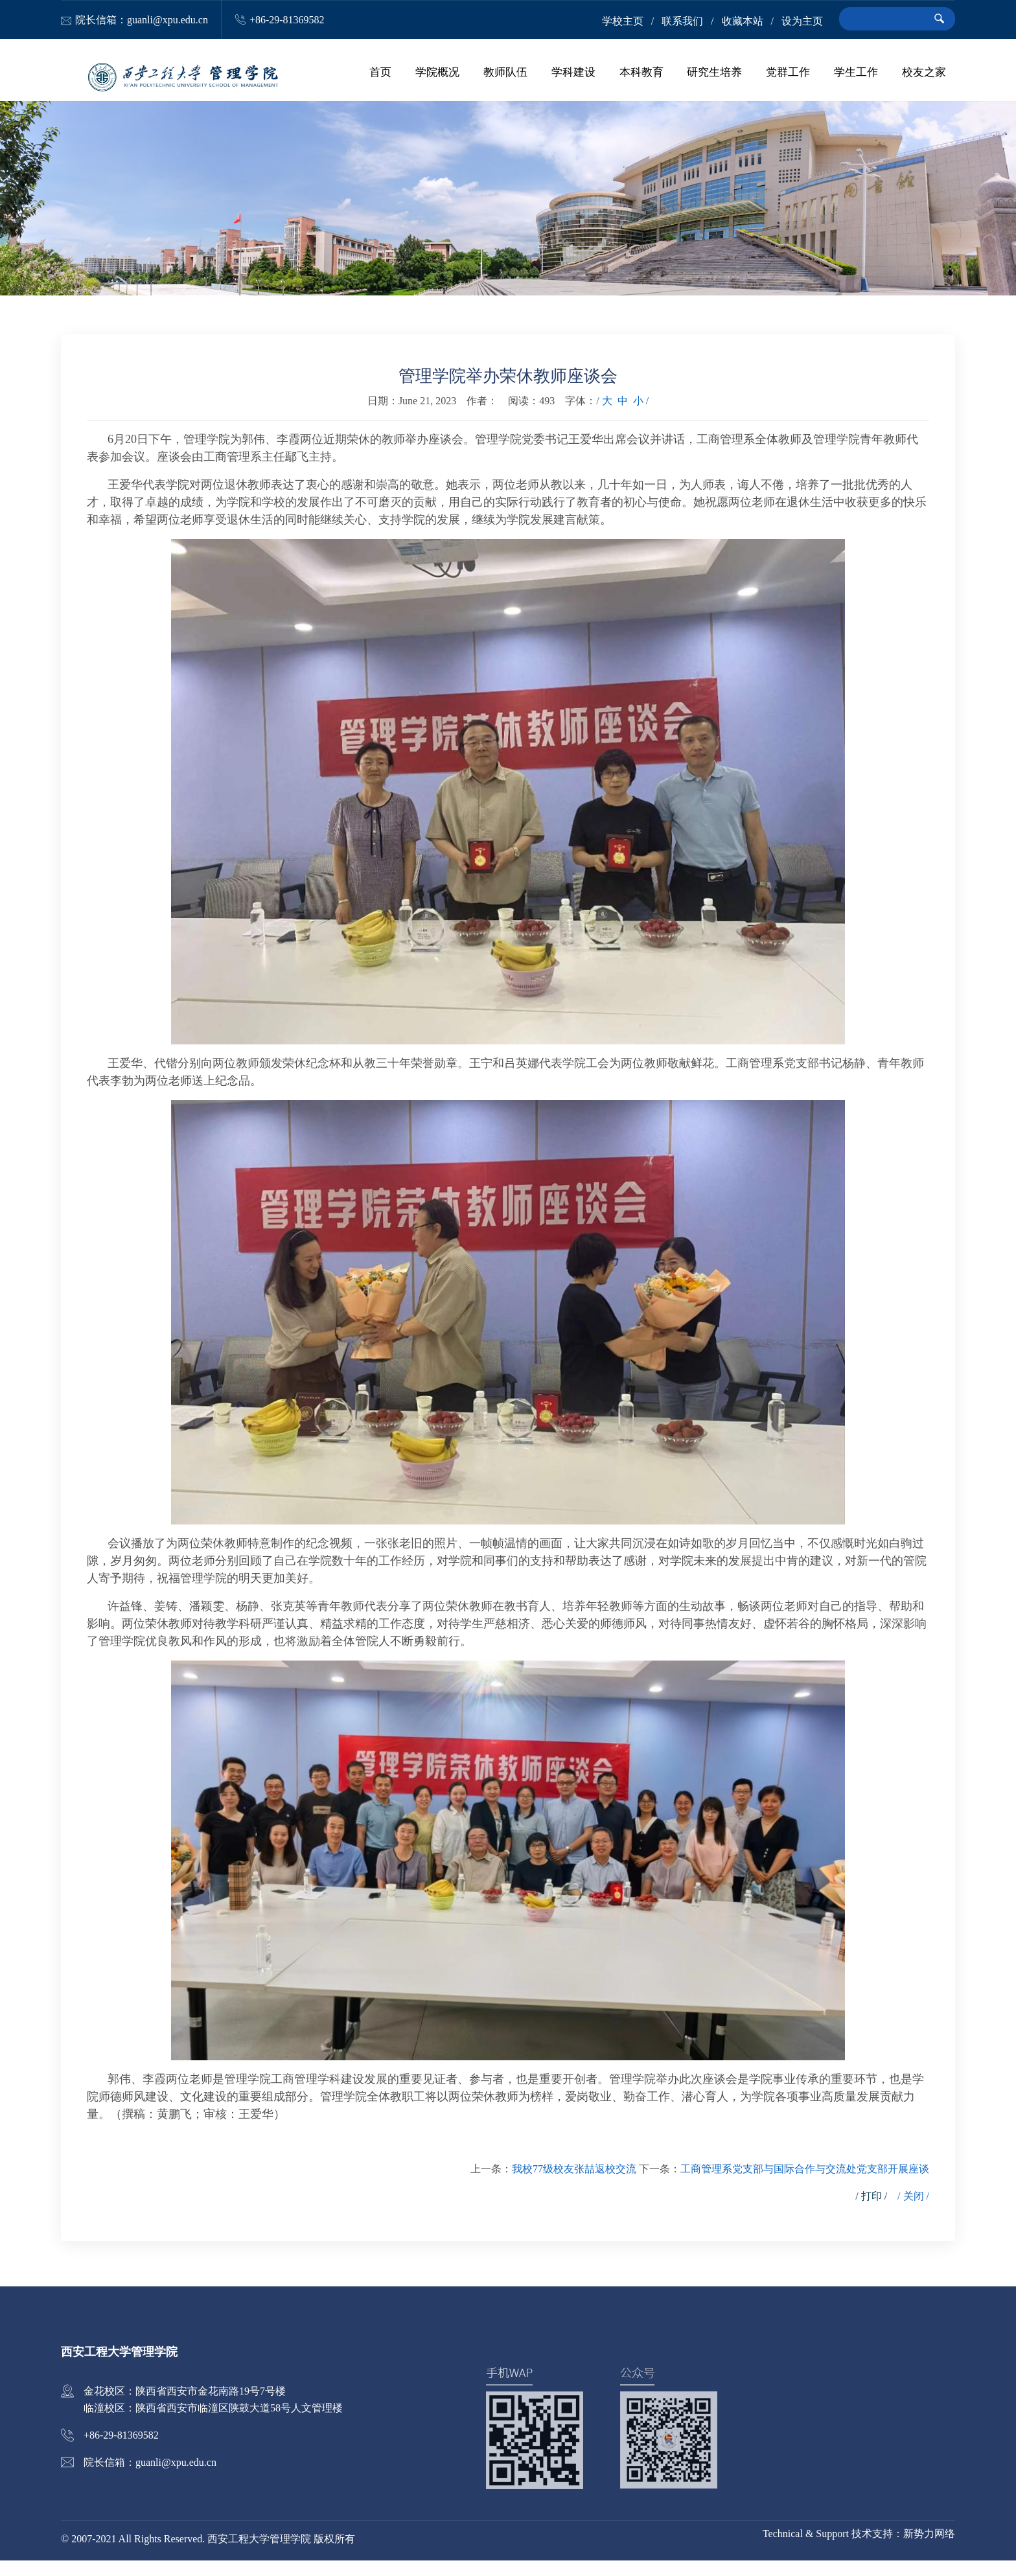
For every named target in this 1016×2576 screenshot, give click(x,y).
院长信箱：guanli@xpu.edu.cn (141, 19)
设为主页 (802, 21)
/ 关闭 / (913, 2211)
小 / (641, 416)
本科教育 (659, 77)
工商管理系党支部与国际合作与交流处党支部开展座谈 (804, 2184)
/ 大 (604, 416)
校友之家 (924, 77)
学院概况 (468, 77)
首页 (416, 77)
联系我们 (682, 21)
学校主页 (622, 21)
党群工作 (797, 77)
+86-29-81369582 (287, 19)
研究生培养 (728, 77)
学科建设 (595, 77)
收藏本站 (742, 21)
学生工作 (860, 77)
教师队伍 (532, 77)
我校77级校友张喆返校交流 (574, 2184)
